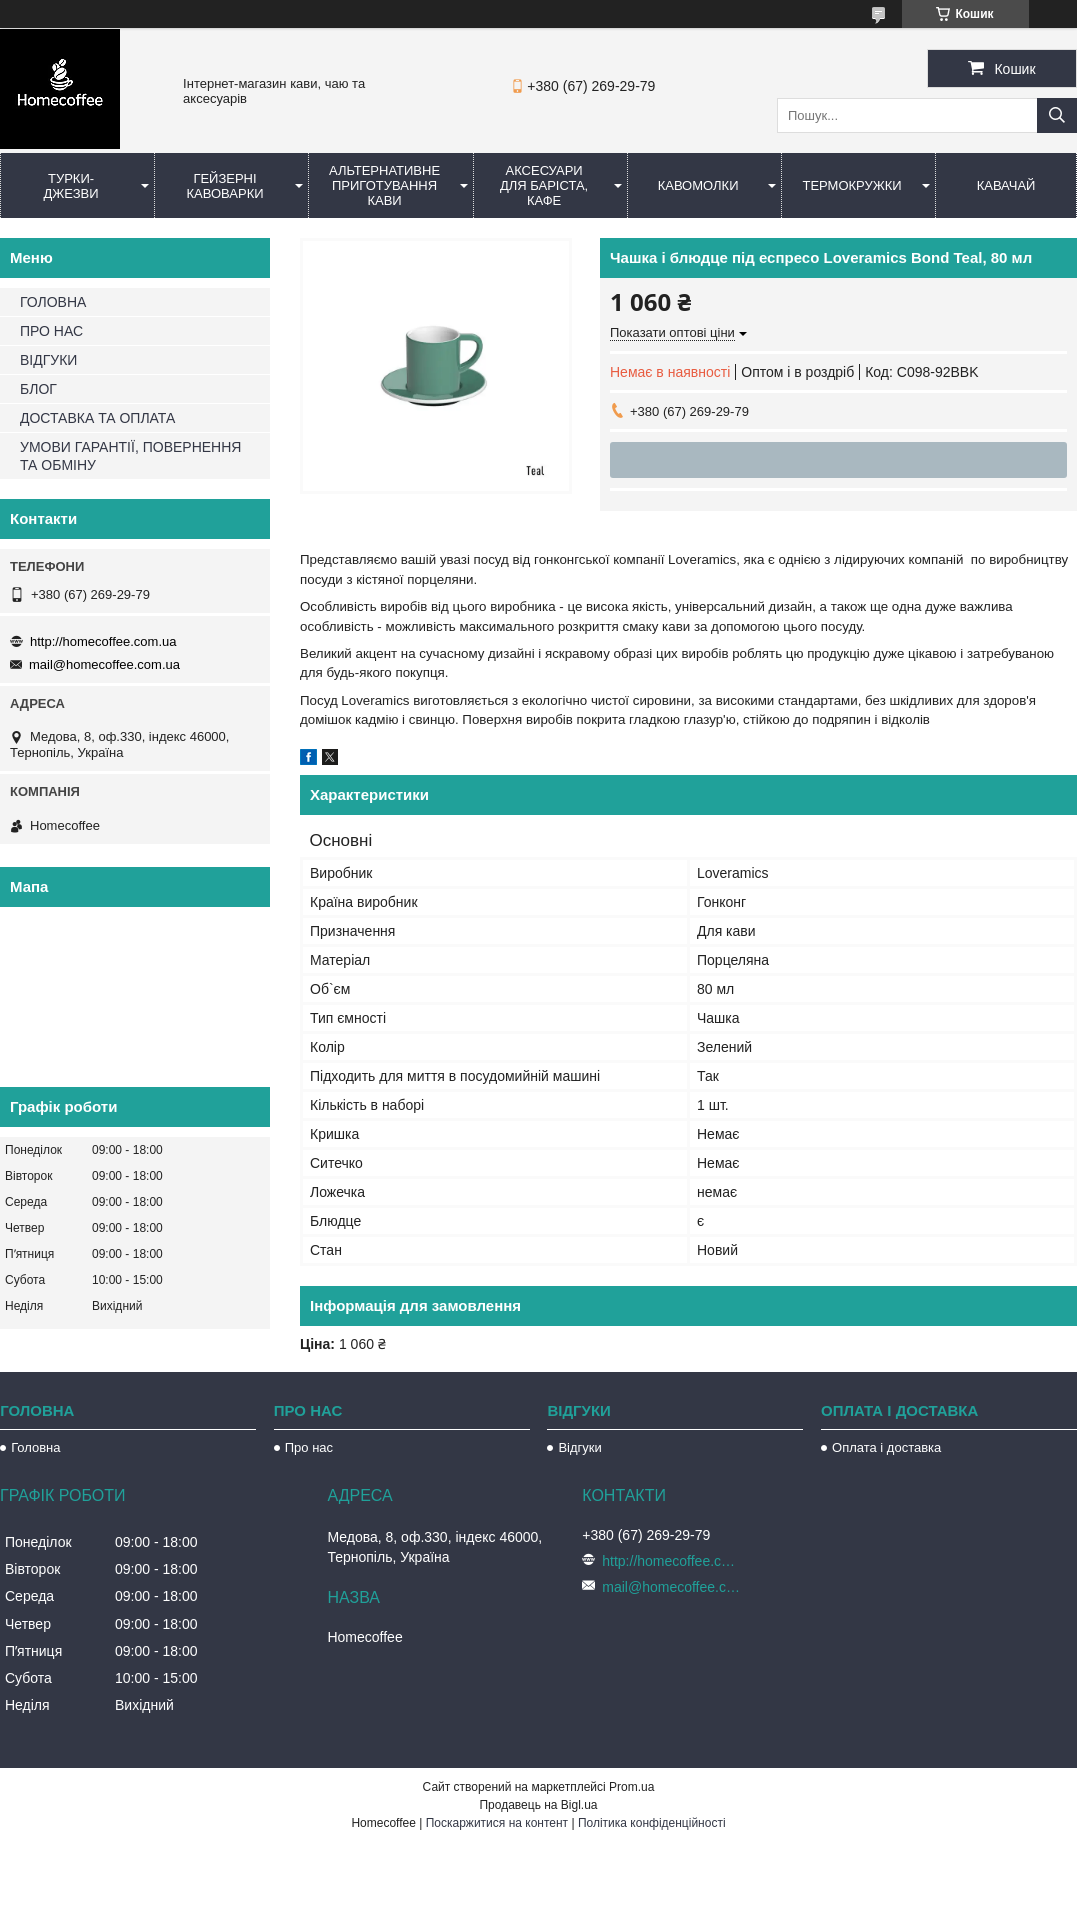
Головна (35, 1447)
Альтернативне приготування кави (384, 185)
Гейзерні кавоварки (224, 186)
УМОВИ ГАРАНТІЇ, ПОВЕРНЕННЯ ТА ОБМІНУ (130, 456)
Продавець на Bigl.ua (538, 1805)
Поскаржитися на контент (497, 1823)
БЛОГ (38, 389)
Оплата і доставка (886, 1447)
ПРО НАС (51, 331)
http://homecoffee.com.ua (103, 641)
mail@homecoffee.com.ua (104, 664)
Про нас (309, 1447)
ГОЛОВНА (53, 302)
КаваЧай (1006, 185)
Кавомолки (698, 185)
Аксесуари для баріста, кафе (544, 185)
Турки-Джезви (70, 186)
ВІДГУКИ (48, 360)
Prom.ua (631, 1787)
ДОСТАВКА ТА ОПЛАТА (97, 418)
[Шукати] (1057, 115)
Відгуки (579, 1447)
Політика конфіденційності (652, 1823)
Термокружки (851, 185)
